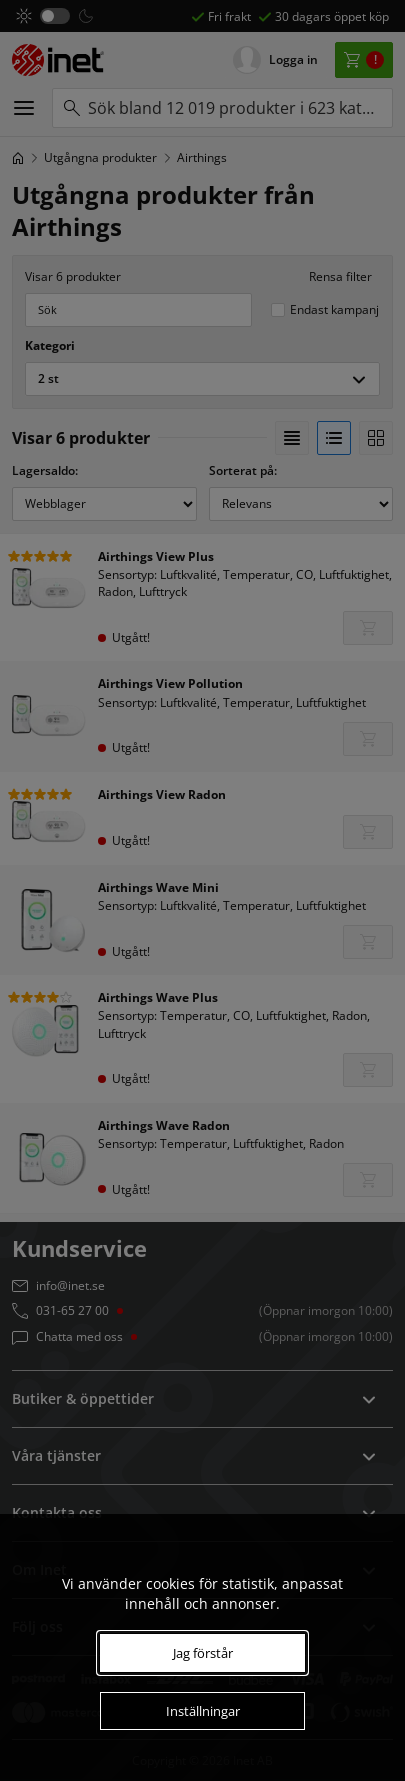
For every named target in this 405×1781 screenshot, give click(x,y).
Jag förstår (203, 1653)
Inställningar (203, 1711)
